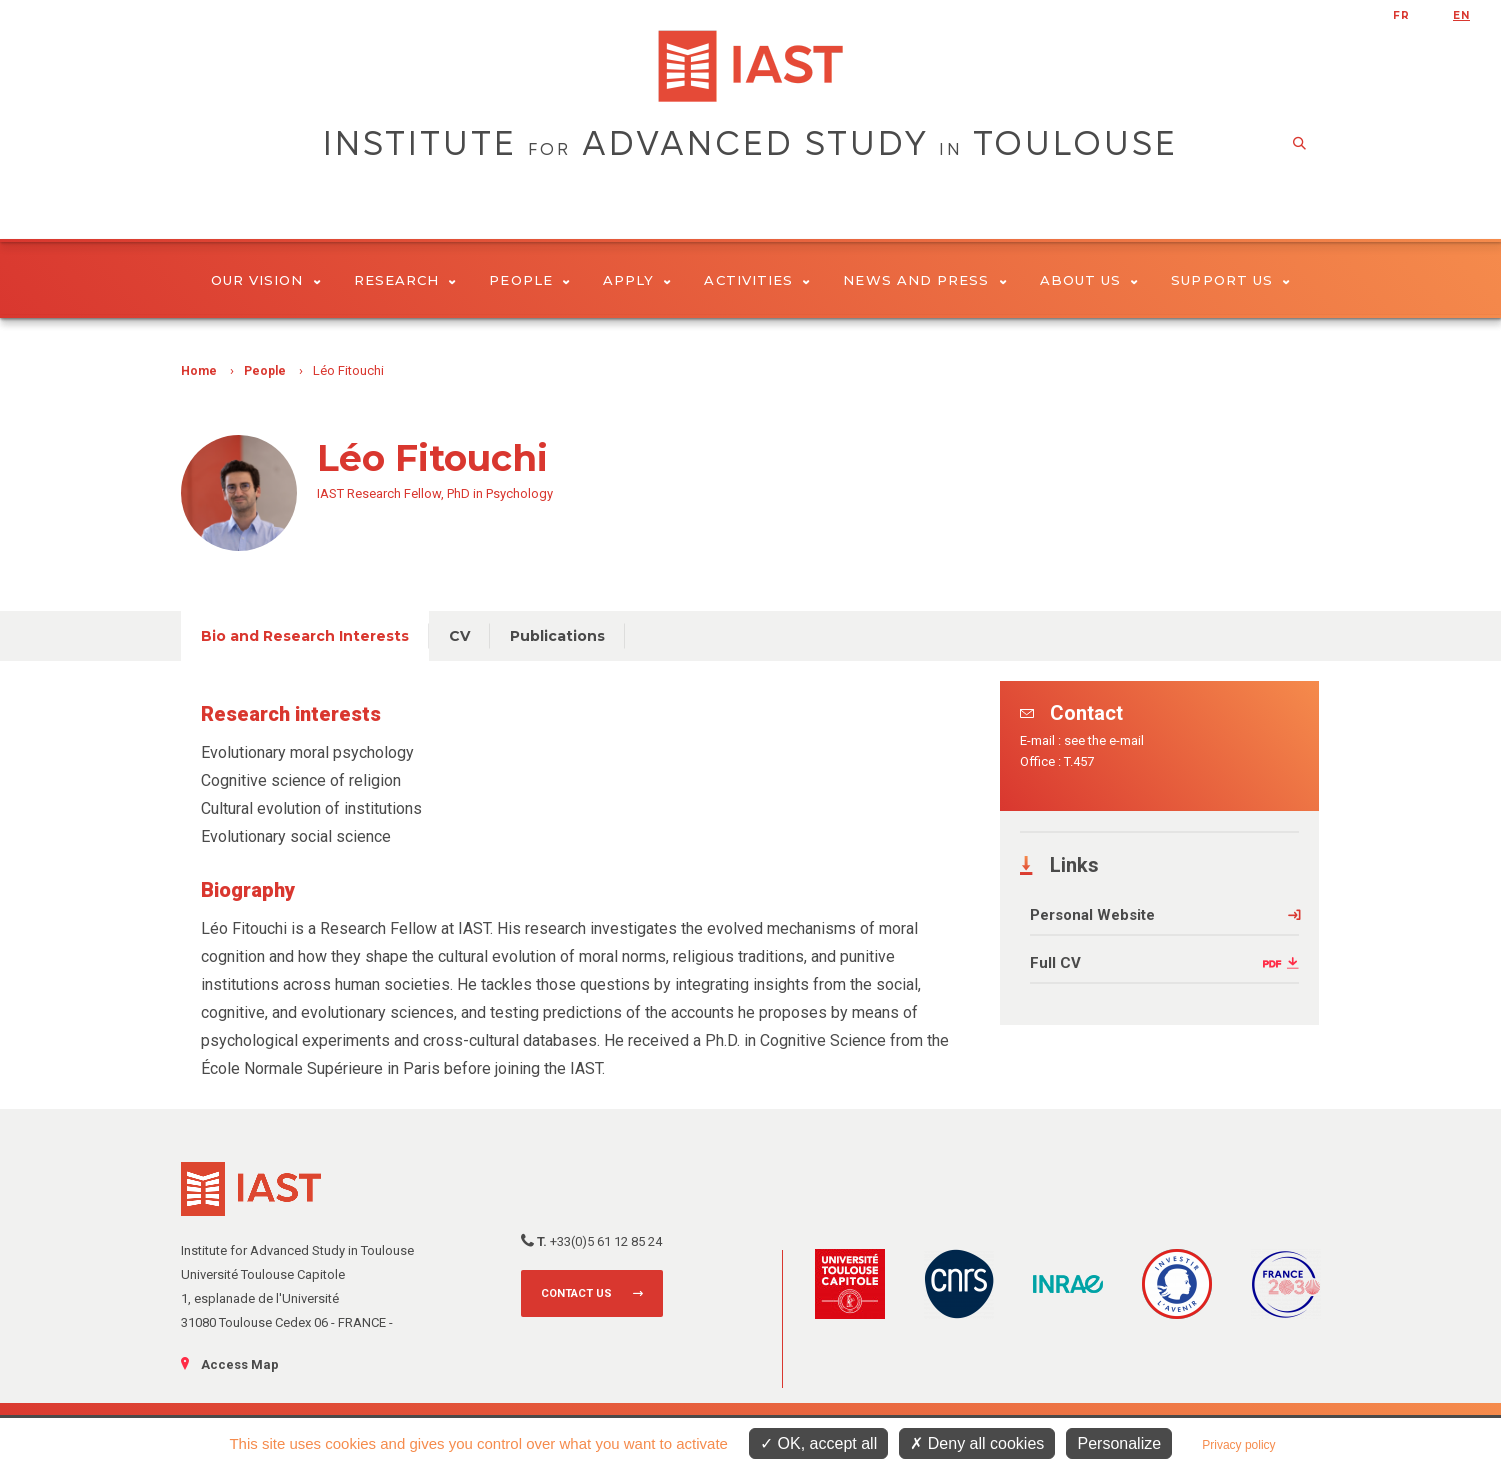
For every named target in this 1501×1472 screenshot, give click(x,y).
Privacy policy (1238, 1445)
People (529, 280)
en (1461, 15)
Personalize (1119, 1443)
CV (459, 636)
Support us (1230, 280)
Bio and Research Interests (305, 636)
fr (1401, 15)
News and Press (924, 280)
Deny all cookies (977, 1443)
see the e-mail (1104, 740)
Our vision (266, 280)
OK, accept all (818, 1443)
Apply (637, 280)
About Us (1089, 280)
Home (199, 371)
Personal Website (1092, 915)
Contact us (576, 1293)
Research (405, 280)
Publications (557, 636)
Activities (757, 280)
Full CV (1055, 963)
